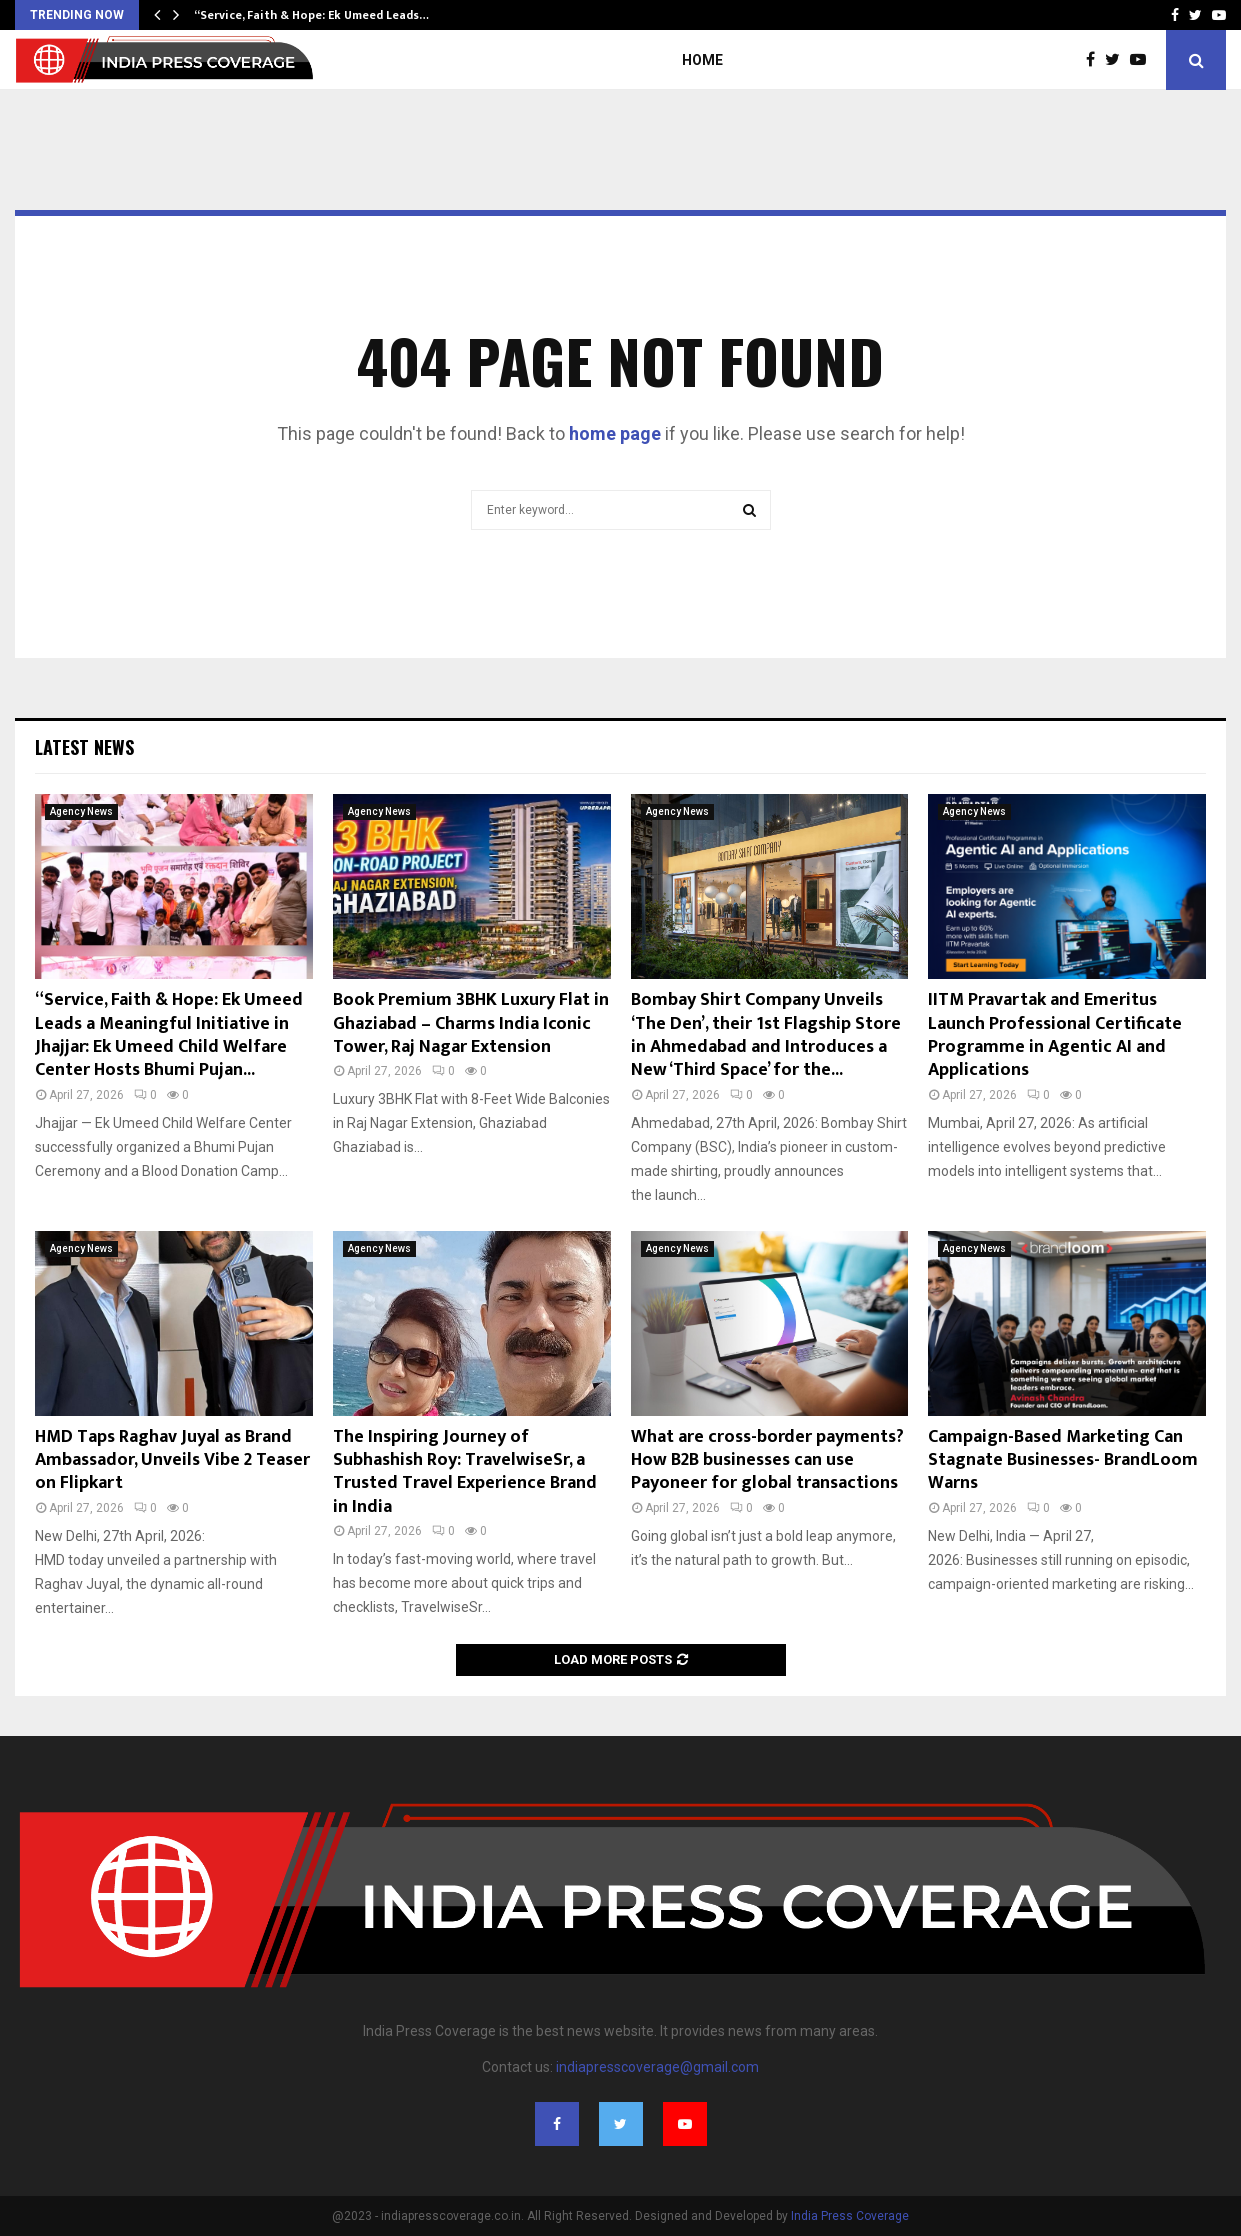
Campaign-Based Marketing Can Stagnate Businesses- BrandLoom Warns (1063, 1460)
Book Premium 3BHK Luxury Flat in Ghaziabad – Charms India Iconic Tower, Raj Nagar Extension (471, 1023)
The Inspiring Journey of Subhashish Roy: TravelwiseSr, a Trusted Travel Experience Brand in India (465, 1472)
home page (615, 433)
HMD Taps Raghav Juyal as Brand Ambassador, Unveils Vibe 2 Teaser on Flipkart (172, 1460)
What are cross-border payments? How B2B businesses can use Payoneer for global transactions (767, 1460)
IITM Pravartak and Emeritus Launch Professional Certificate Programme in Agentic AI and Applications (1055, 1035)
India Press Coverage (850, 2216)
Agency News (81, 811)
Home (702, 60)
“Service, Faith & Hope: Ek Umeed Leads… (311, 15)
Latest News (84, 747)
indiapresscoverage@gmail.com (657, 2067)
